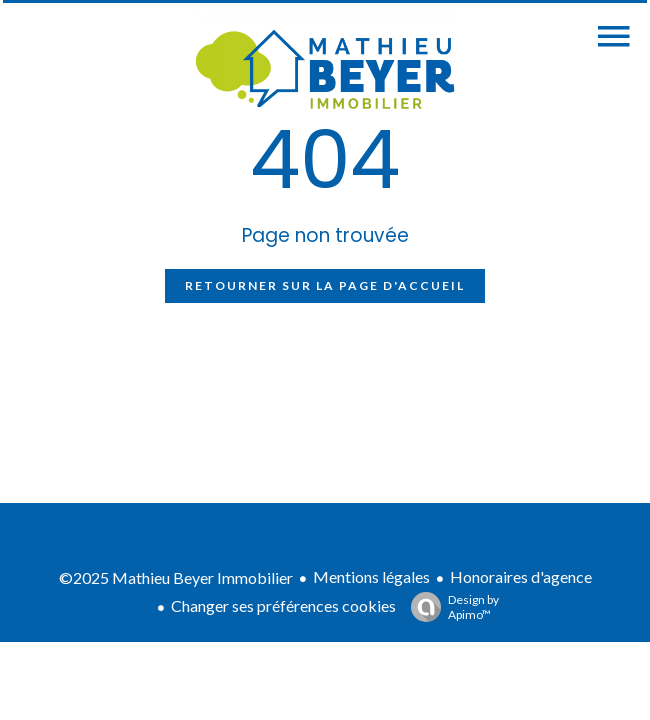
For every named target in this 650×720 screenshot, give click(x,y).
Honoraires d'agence (521, 576)
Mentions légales (371, 576)
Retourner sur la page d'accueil (325, 285)
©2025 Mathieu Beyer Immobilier (176, 577)
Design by (450, 607)
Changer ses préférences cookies (283, 605)
